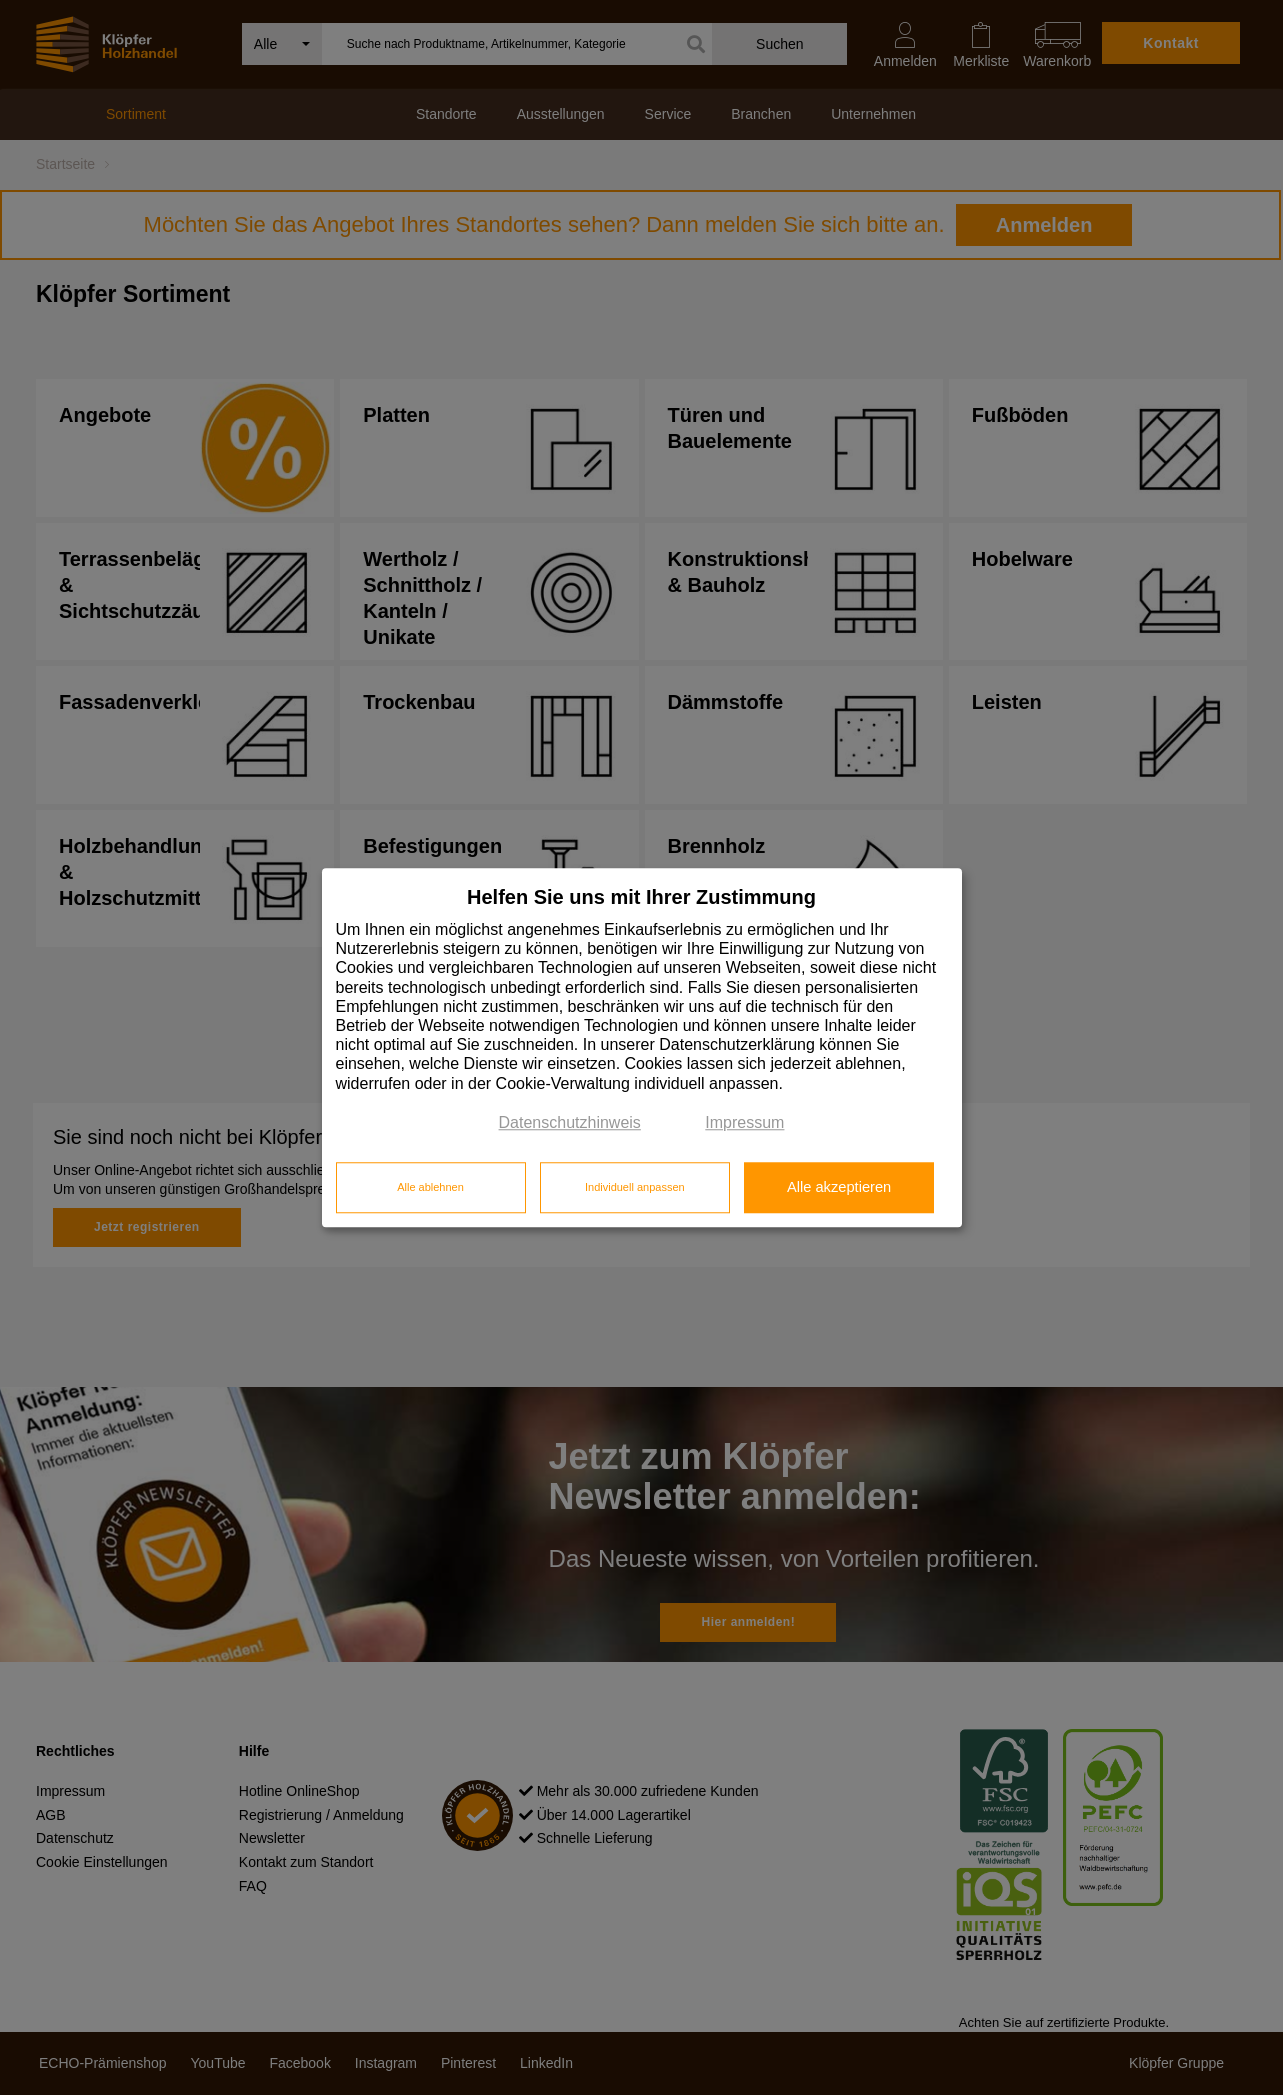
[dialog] (642, 1047)
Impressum (744, 1122)
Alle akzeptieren (839, 1188)
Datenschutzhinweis (570, 1122)
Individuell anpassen (635, 1188)
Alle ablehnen (430, 1188)
